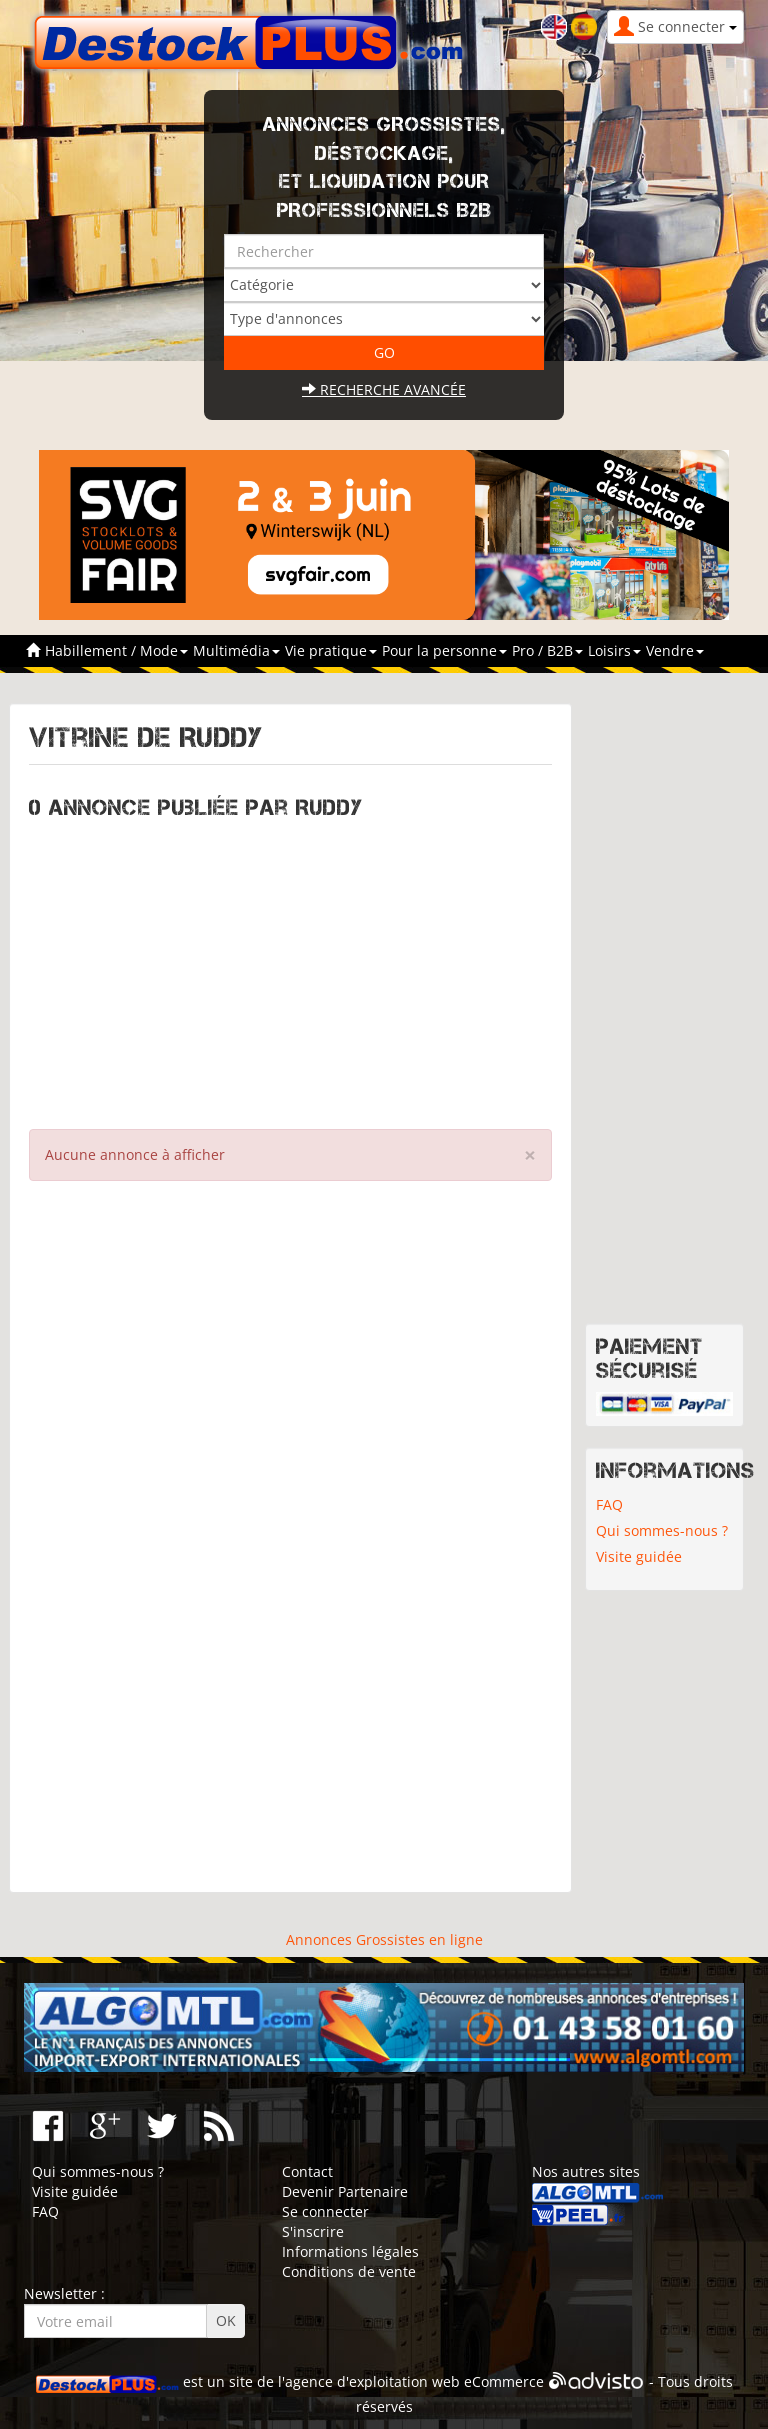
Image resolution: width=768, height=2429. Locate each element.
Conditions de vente (349, 2271)
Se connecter (325, 2211)
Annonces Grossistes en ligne (384, 1939)
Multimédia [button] (236, 650)
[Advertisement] (290, 969)
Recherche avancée (384, 389)
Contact (307, 2171)
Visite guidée (639, 1556)
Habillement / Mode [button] (116, 650)
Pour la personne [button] (444, 650)
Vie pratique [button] (331, 650)
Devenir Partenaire (345, 2191)
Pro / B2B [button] (547, 650)
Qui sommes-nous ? (662, 1530)
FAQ (609, 1504)
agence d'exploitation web (372, 2381)
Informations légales (350, 2251)
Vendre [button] (675, 650)
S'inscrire (313, 2231)
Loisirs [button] (614, 650)
